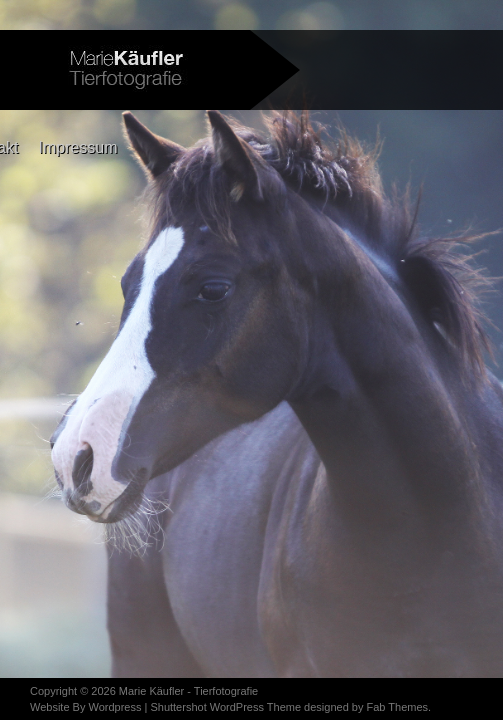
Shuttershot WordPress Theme (225, 707)
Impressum (77, 147)
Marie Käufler (151, 691)
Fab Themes (397, 707)
